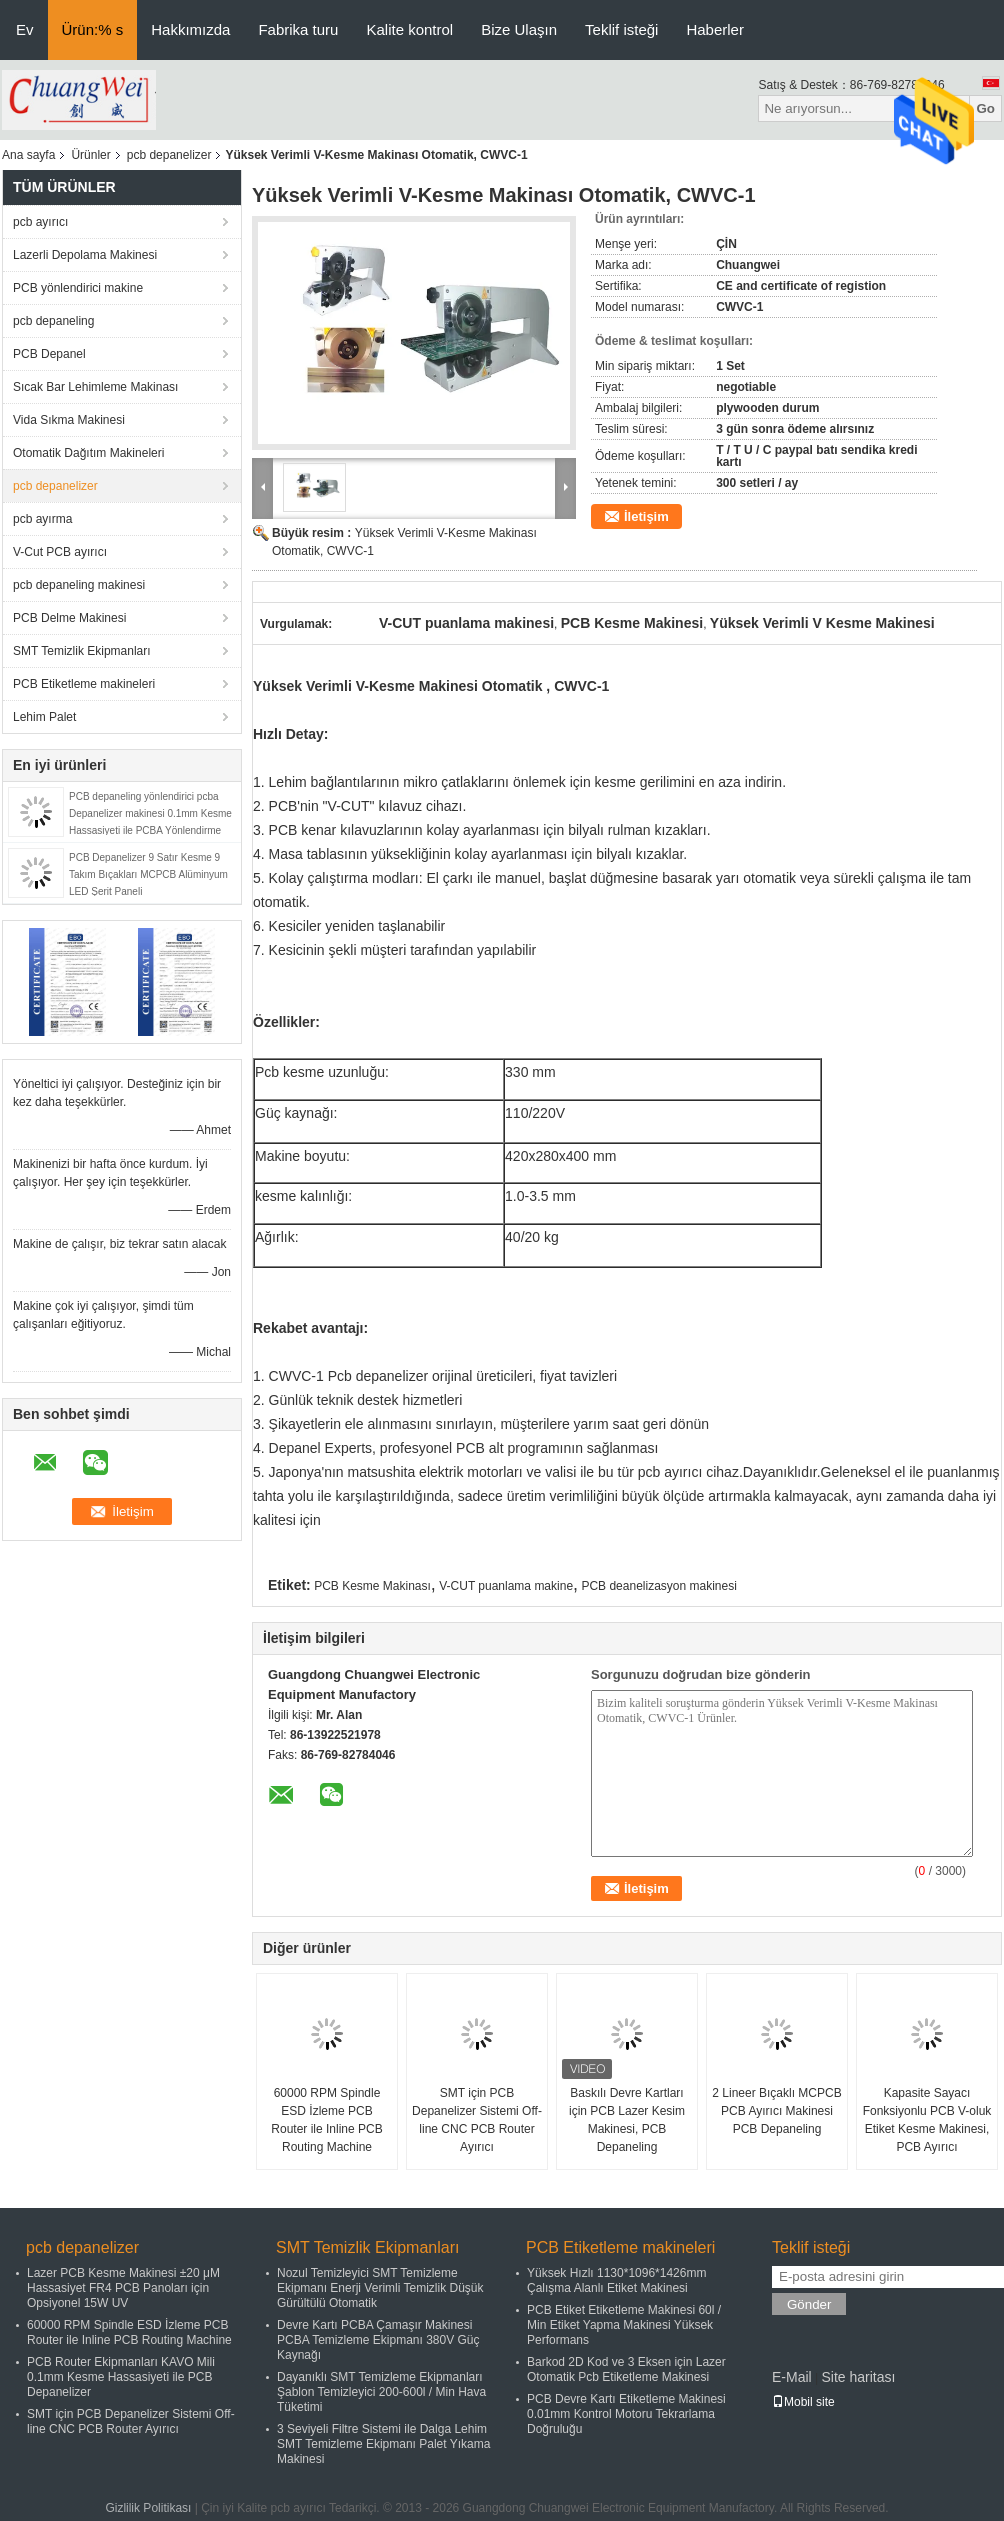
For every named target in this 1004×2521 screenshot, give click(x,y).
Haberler (715, 29)
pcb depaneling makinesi (79, 585)
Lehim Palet (44, 717)
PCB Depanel (49, 354)
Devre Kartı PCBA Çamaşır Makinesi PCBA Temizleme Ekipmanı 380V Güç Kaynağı (378, 2340)
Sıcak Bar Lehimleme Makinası (95, 387)
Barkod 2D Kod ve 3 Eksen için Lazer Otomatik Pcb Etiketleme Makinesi (626, 2369)
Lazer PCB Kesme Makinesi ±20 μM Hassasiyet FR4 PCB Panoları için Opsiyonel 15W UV (123, 2288)
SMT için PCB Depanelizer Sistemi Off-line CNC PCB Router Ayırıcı (477, 2120)
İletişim (646, 516)
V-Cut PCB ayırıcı (60, 552)
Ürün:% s (93, 29)
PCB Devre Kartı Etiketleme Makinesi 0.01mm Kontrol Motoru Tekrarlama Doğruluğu (626, 2414)
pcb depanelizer (169, 155)
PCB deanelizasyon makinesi (658, 1586)
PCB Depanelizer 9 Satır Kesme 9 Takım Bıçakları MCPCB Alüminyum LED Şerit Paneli (148, 874)
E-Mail (792, 2377)
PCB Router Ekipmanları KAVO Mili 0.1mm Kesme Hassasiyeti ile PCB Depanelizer (121, 2377)
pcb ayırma (42, 519)
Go (985, 108)
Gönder (809, 2304)
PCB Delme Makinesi (69, 618)
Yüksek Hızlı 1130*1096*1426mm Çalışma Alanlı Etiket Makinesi (616, 2280)
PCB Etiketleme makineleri (84, 684)
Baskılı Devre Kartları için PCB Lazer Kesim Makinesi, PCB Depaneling (627, 2120)
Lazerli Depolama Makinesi (85, 255)
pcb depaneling (53, 321)
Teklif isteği (621, 29)
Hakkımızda (190, 29)
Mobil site (803, 2402)
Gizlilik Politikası (148, 2508)
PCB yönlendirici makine (78, 288)
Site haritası (858, 2377)
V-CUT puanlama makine (506, 1586)
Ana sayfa (28, 155)
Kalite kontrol (409, 29)
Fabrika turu (298, 29)
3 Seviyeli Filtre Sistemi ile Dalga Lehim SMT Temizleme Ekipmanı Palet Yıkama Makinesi (383, 2444)
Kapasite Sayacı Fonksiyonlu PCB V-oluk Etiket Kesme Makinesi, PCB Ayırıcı (927, 2120)
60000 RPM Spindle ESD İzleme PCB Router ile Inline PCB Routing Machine (326, 2120)
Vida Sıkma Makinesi (69, 420)
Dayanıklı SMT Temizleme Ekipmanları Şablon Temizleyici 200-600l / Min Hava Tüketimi (381, 2392)
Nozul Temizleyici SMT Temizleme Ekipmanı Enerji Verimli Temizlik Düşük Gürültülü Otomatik (380, 2288)
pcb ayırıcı (40, 222)
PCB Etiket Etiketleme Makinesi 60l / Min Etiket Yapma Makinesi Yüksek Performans (624, 2325)
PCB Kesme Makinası (372, 1586)
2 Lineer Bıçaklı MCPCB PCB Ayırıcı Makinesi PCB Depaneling (776, 2111)
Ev (25, 29)
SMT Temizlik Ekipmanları (82, 651)
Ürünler (90, 155)
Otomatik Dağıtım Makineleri (88, 453)
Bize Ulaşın (519, 29)
